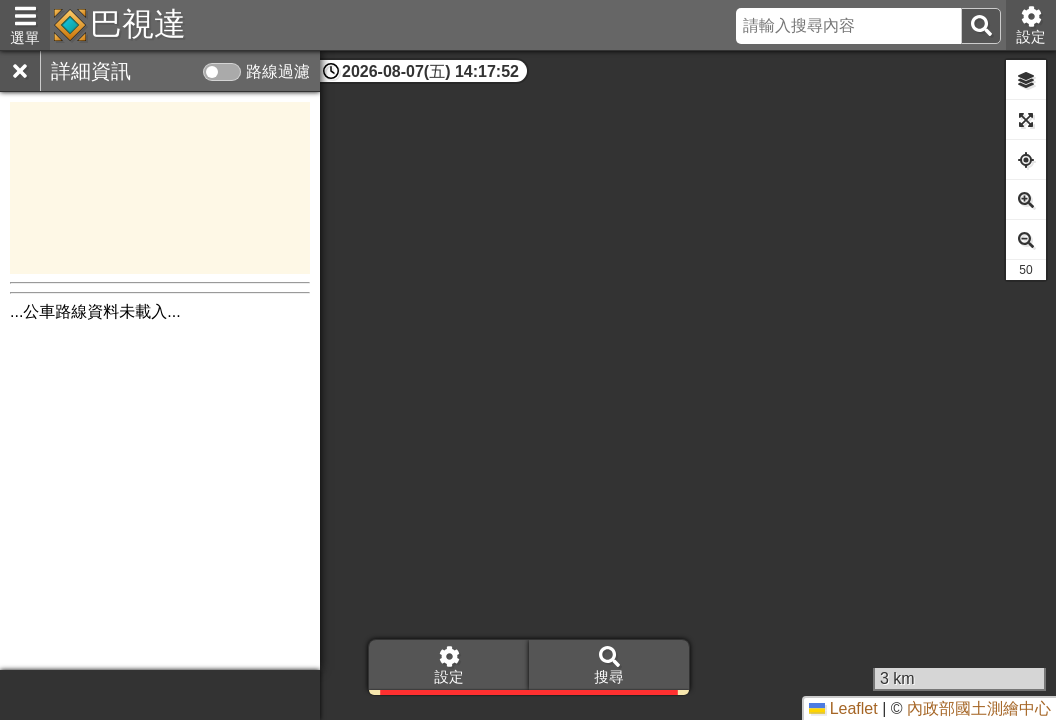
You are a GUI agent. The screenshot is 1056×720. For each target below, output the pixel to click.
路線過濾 (278, 71)
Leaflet (843, 708)
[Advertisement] (160, 188)
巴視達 (138, 24)
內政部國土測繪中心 (979, 708)
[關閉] (20, 71)
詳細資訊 (91, 71)
